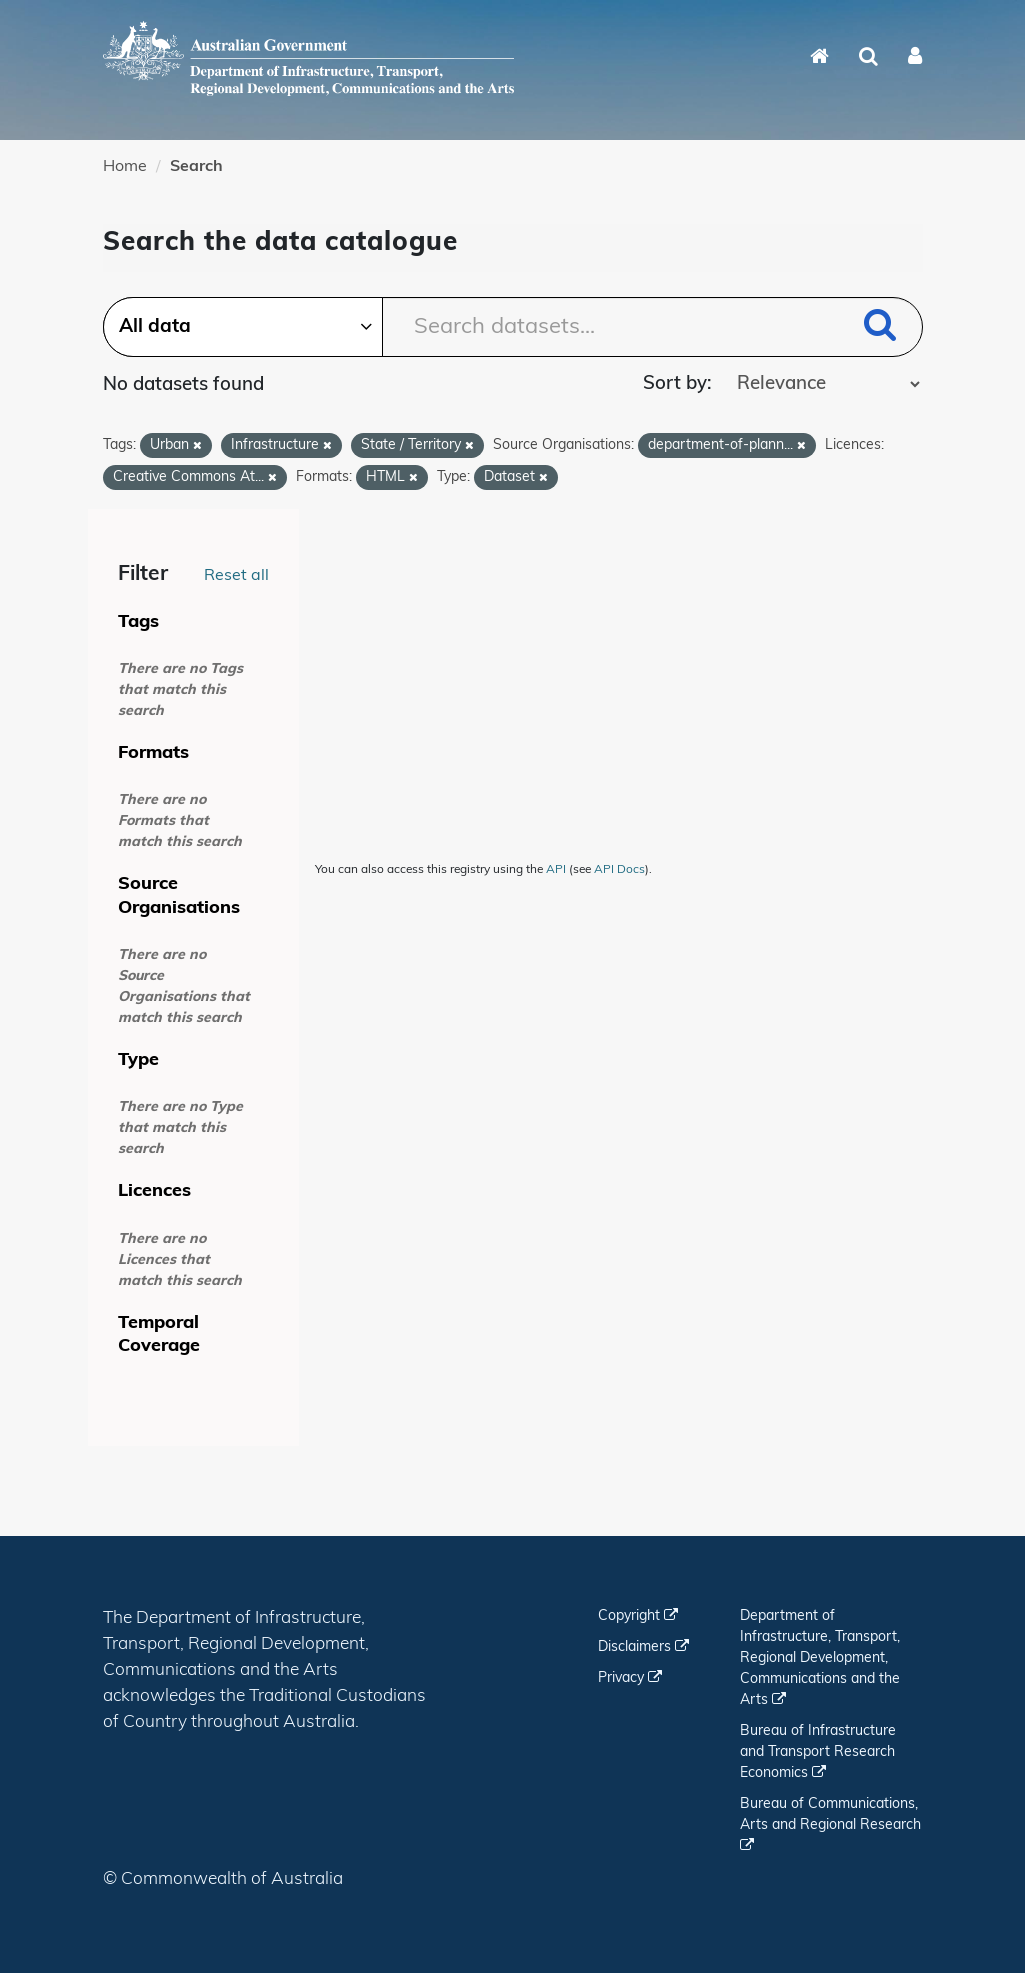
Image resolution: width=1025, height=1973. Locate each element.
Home (125, 167)
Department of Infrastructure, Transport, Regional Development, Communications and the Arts (820, 1658)
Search (196, 167)
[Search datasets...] (513, 327)
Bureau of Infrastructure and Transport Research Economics (818, 1752)
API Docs (619, 870)
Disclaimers (643, 1647)
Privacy (630, 1678)
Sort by (675, 384)
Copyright (638, 1616)
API (556, 870)
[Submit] (880, 328)
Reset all (236, 576)
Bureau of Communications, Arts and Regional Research (830, 1824)
